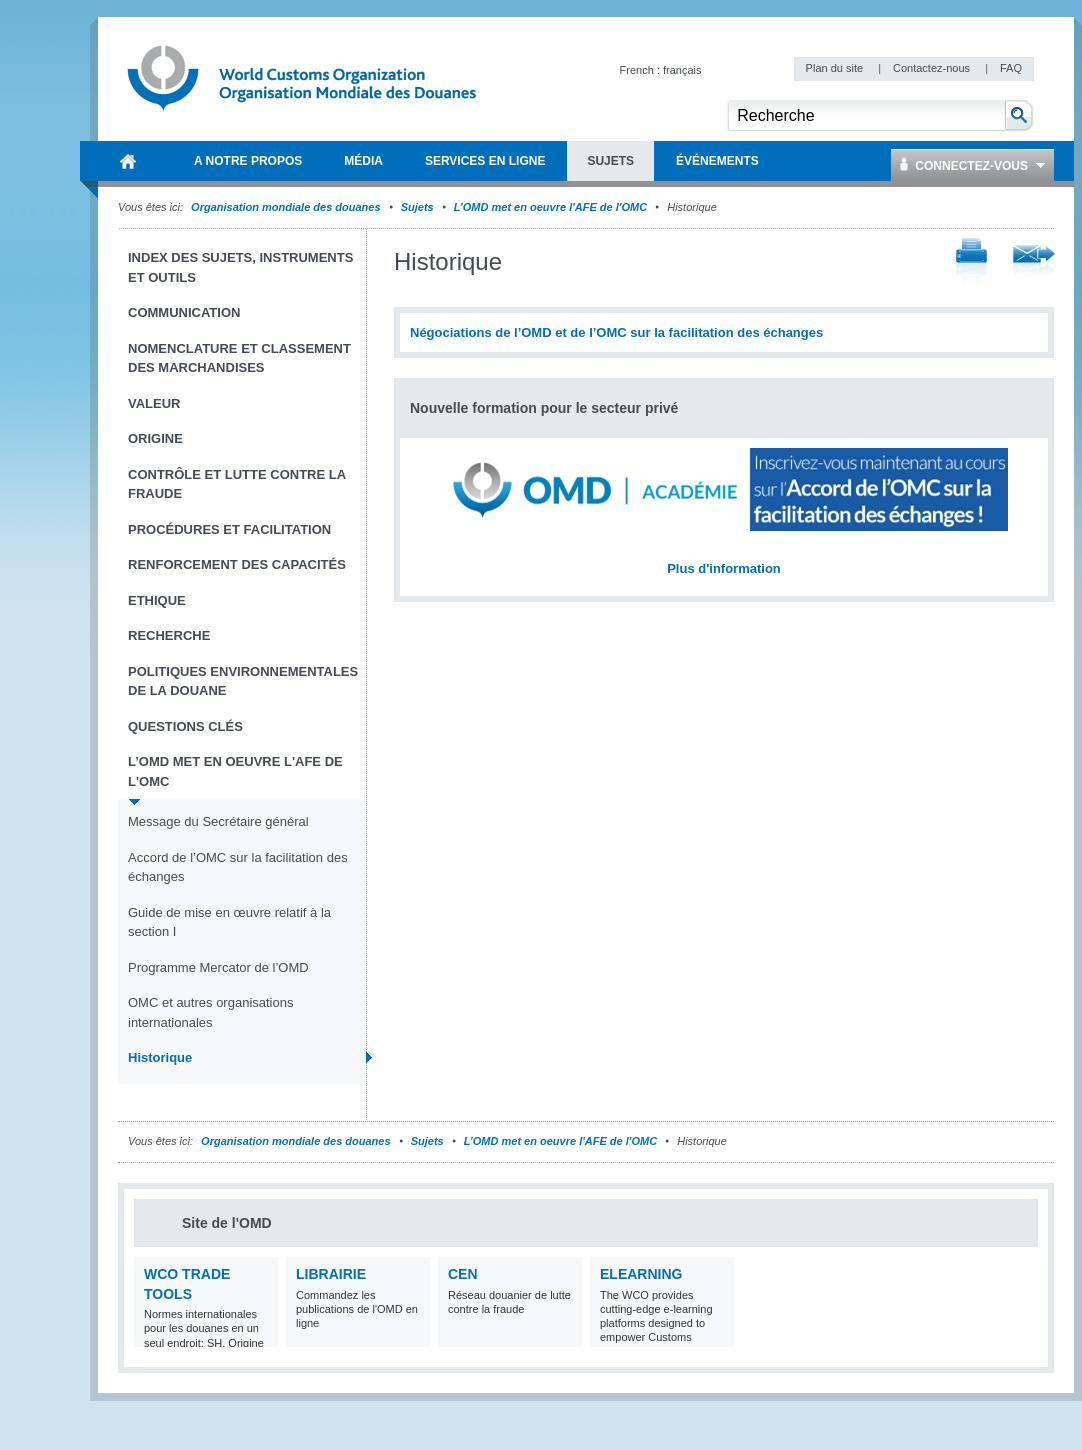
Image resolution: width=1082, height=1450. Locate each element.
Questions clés (185, 726)
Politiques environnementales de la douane (243, 681)
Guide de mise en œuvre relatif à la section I (229, 922)
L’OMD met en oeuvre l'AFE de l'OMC (550, 207)
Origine (155, 438)
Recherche (169, 635)
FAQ (1011, 68)
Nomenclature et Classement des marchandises (239, 358)
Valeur (154, 403)
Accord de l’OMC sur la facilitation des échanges (238, 867)
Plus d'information (724, 568)
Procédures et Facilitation (229, 529)
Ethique (157, 600)
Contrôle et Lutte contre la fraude (237, 484)
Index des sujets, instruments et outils (240, 267)
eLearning (641, 1274)
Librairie (331, 1274)
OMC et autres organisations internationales (210, 1012)
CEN (463, 1274)
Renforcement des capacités (237, 564)
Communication (184, 312)
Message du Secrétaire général (218, 821)
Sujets (417, 207)
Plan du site (836, 68)
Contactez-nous (933, 68)
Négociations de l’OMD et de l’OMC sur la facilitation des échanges (616, 332)
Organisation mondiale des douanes (285, 207)
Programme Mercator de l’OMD (218, 967)
